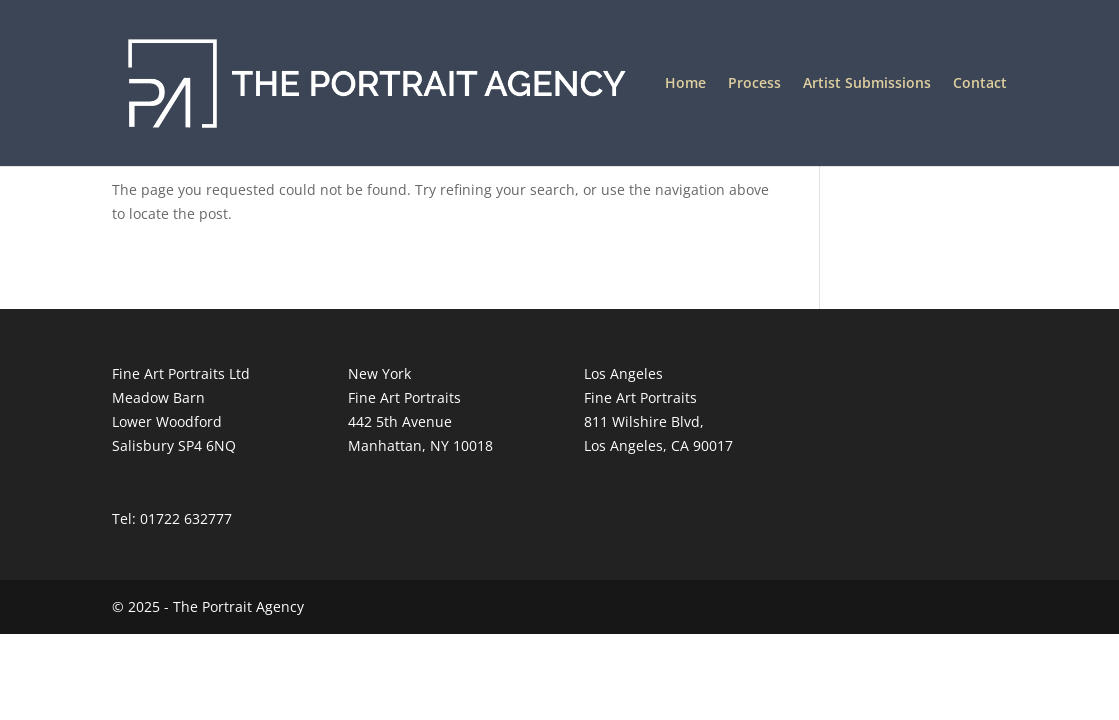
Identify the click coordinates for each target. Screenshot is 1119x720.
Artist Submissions (867, 84)
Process (754, 84)
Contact (980, 84)
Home (685, 84)
